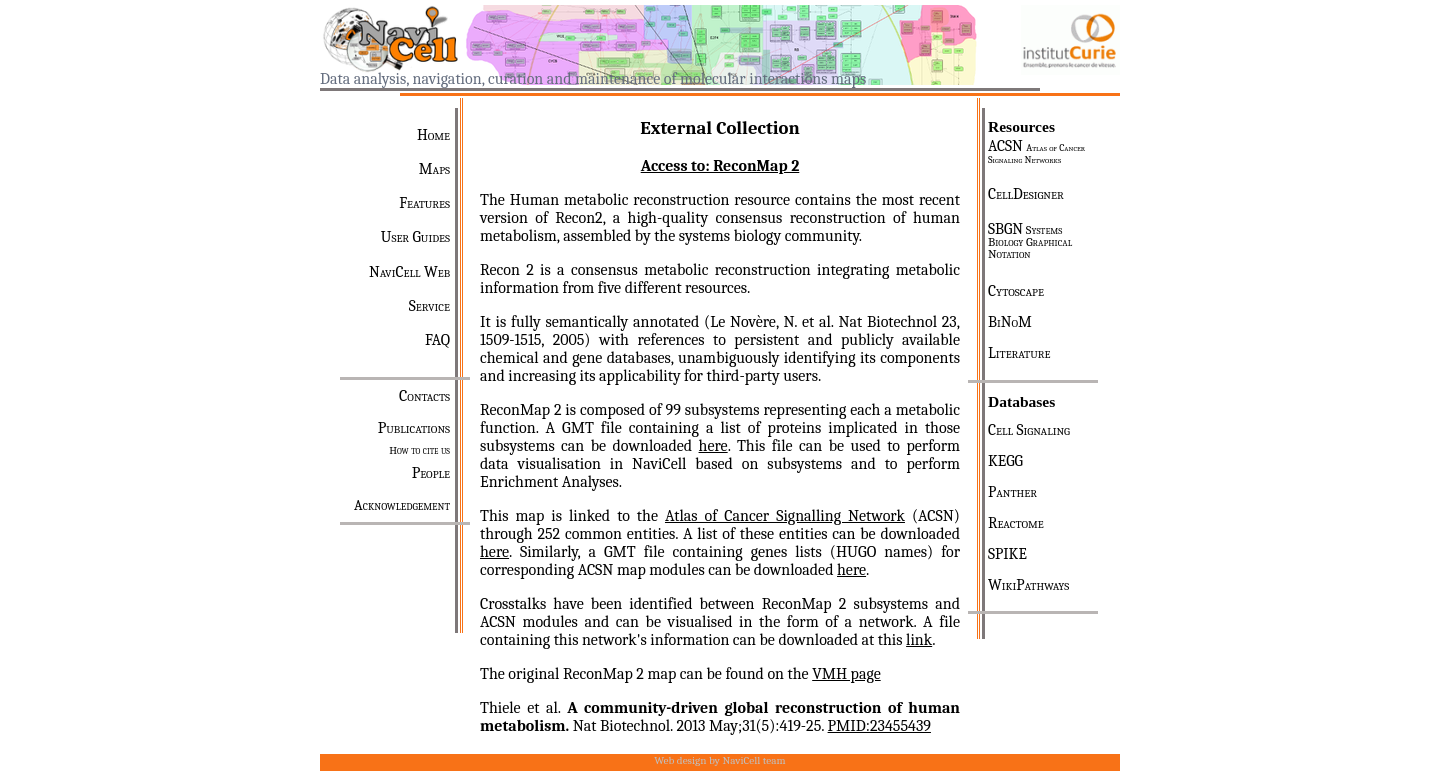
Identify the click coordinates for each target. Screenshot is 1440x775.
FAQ (437, 340)
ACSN (1036, 151)
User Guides (415, 237)
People (431, 473)
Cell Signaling (1029, 430)
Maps (434, 169)
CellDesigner (1026, 194)
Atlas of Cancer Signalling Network (785, 516)
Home (433, 135)
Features (424, 203)
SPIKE (1007, 554)
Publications (414, 428)
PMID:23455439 (879, 726)
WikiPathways (1028, 585)
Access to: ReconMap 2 (720, 166)
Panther (1012, 492)
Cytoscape (1016, 291)
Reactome (1016, 523)
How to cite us (419, 450)
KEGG (1005, 461)
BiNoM (1010, 322)
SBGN (1030, 241)
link (919, 640)
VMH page (846, 674)
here (713, 446)
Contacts (424, 396)
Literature (1019, 353)
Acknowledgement (402, 505)
